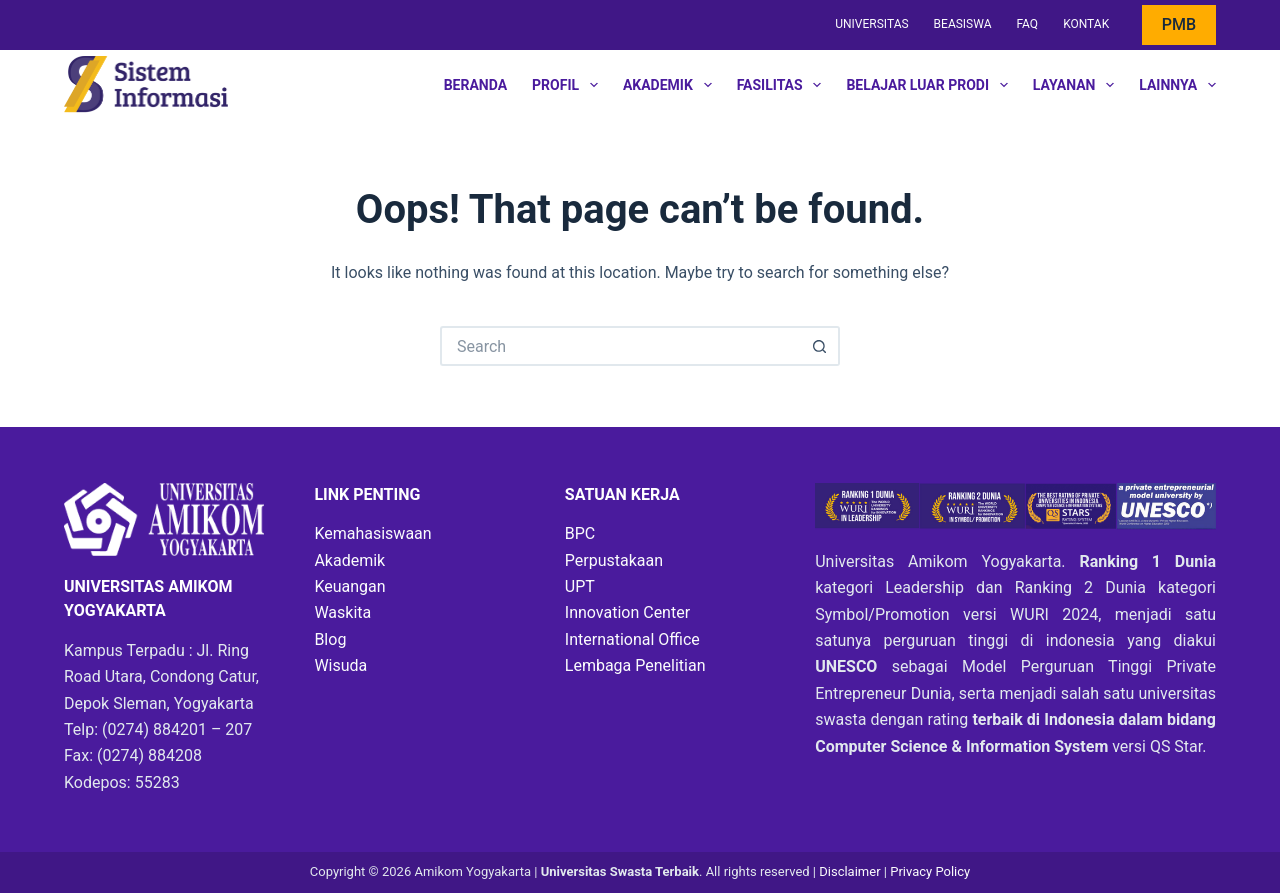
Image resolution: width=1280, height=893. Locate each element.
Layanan (1077, 85)
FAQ (1027, 24)
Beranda (475, 85)
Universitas (871, 24)
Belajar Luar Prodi (930, 85)
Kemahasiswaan (372, 533)
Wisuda (340, 665)
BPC (580, 533)
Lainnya (1177, 85)
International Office (632, 639)
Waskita (342, 612)
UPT (580, 586)
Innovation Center (627, 612)
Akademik (671, 85)
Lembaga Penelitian (635, 665)
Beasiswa (963, 24)
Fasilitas (783, 85)
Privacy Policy (930, 871)
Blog (330, 639)
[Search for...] (620, 346)
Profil (569, 85)
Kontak (1086, 24)
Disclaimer (851, 871)
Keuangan (349, 586)
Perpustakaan (614, 560)
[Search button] (820, 346)
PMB (1179, 24)
